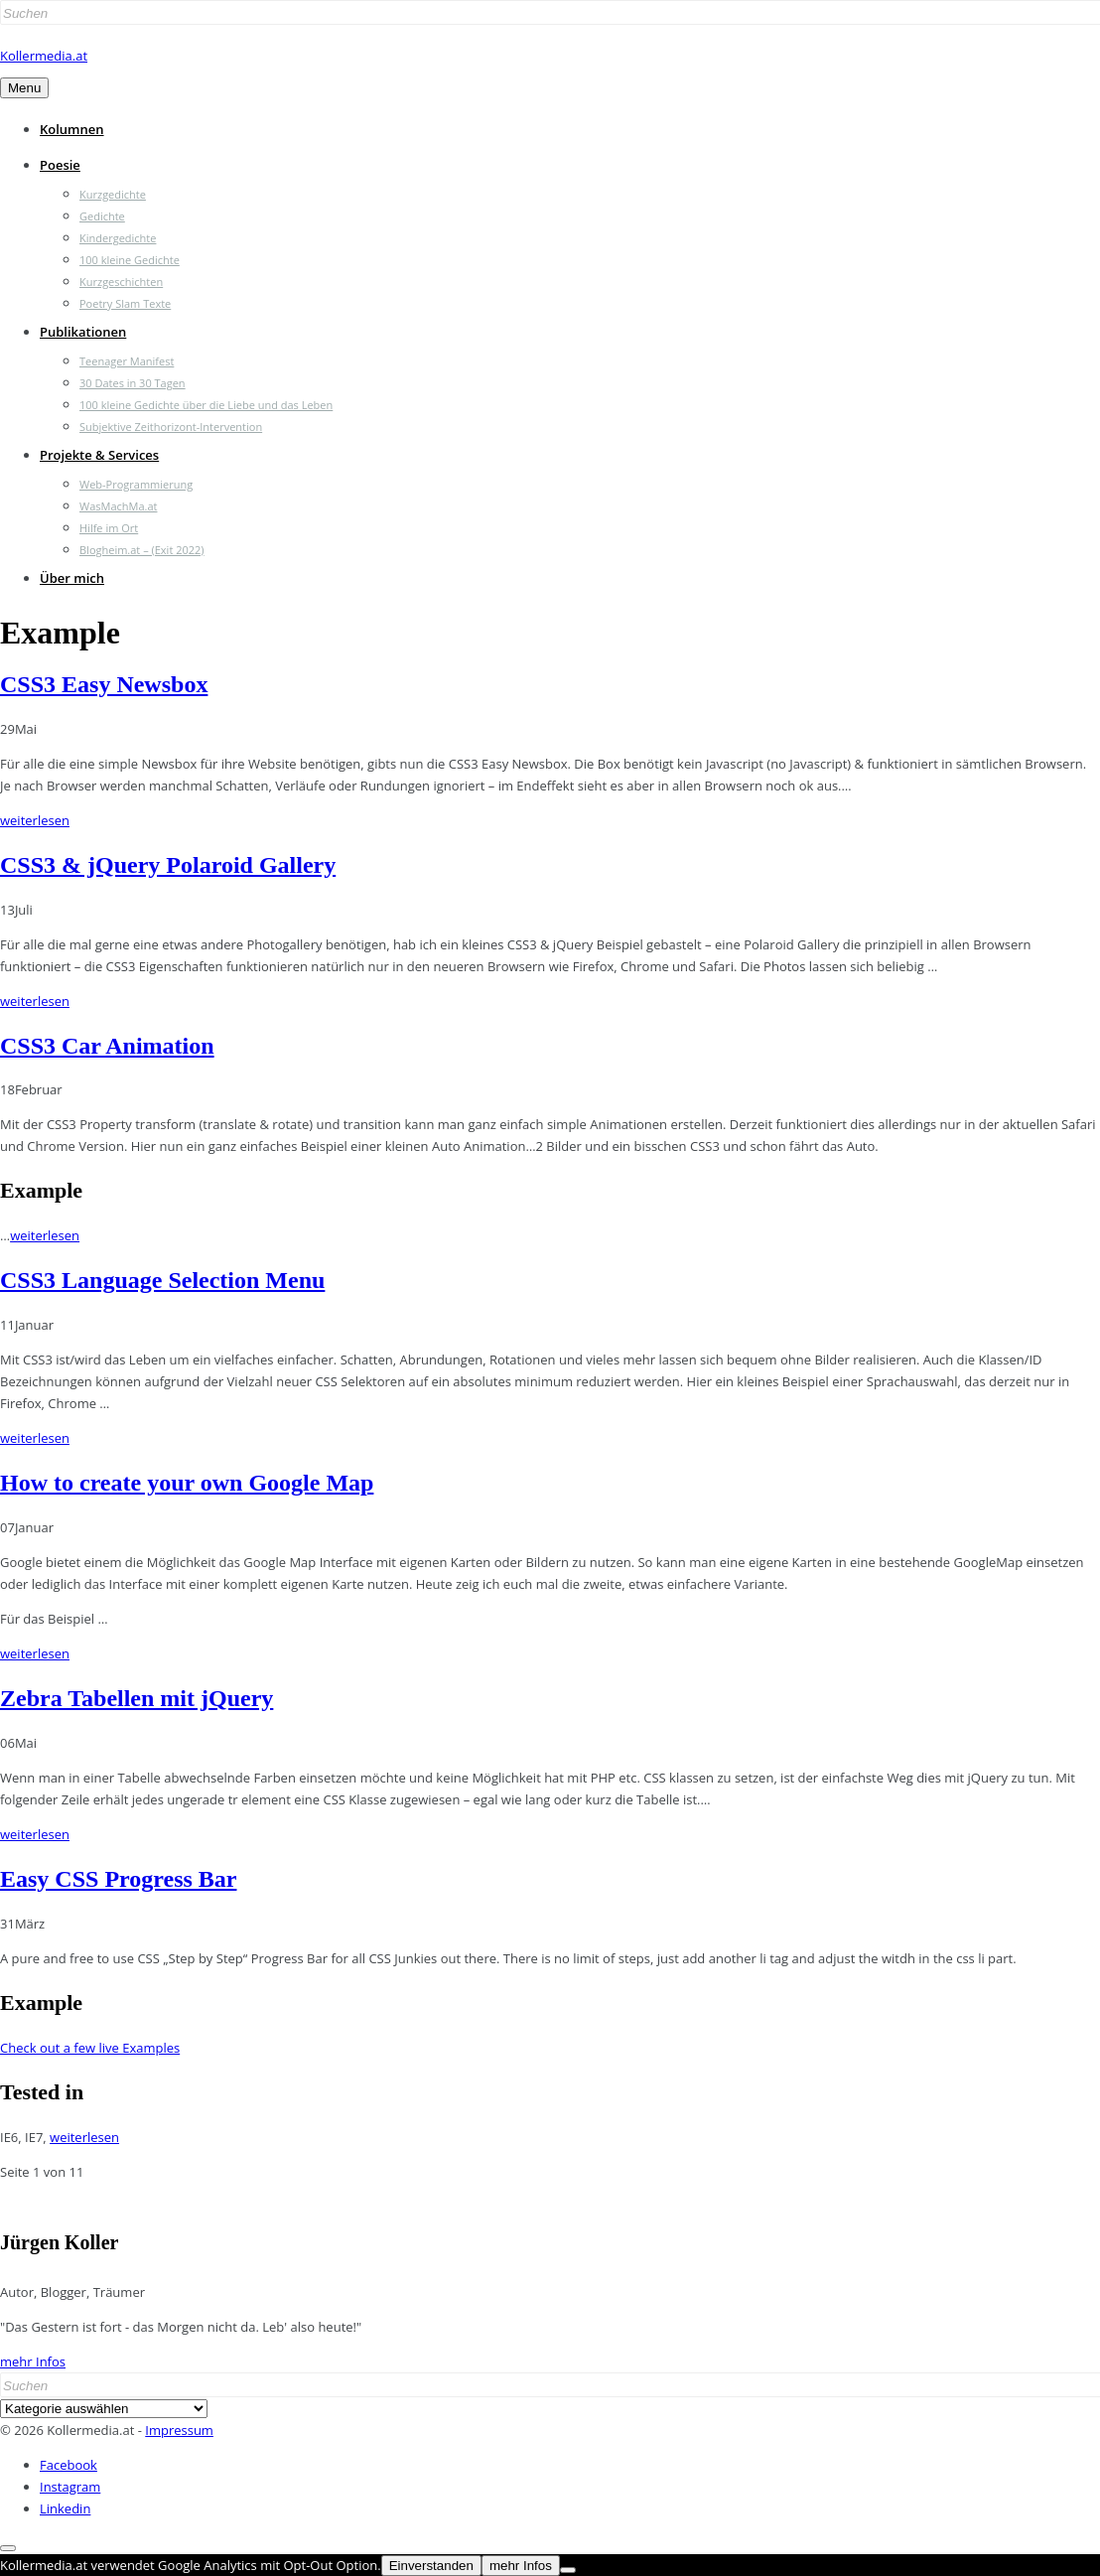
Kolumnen (72, 129)
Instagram (70, 2487)
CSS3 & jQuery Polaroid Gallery (168, 865)
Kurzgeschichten (121, 281)
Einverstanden (431, 2565)
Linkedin (65, 2508)
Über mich (72, 578)
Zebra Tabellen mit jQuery (136, 1698)
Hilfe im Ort (108, 527)
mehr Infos (33, 2361)
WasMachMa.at (118, 506)
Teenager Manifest (126, 361)
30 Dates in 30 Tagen (132, 382)
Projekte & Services (99, 455)
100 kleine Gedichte (129, 259)
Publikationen (83, 332)
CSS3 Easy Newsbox (103, 684)
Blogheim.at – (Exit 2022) (142, 549)
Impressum (179, 2430)
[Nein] (568, 2570)
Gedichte (102, 216)
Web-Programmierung (136, 484)
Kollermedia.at (43, 56)
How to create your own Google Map (186, 1483)
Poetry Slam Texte (125, 303)
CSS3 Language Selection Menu (162, 1280)
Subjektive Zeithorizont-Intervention (170, 426)
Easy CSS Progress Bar (118, 1879)
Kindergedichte (117, 237)
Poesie (60, 165)
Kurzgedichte (112, 194)
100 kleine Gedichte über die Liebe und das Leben (206, 404)
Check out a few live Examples (90, 2048)
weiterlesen (34, 820)
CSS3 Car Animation (107, 1046)
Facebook (68, 2465)
